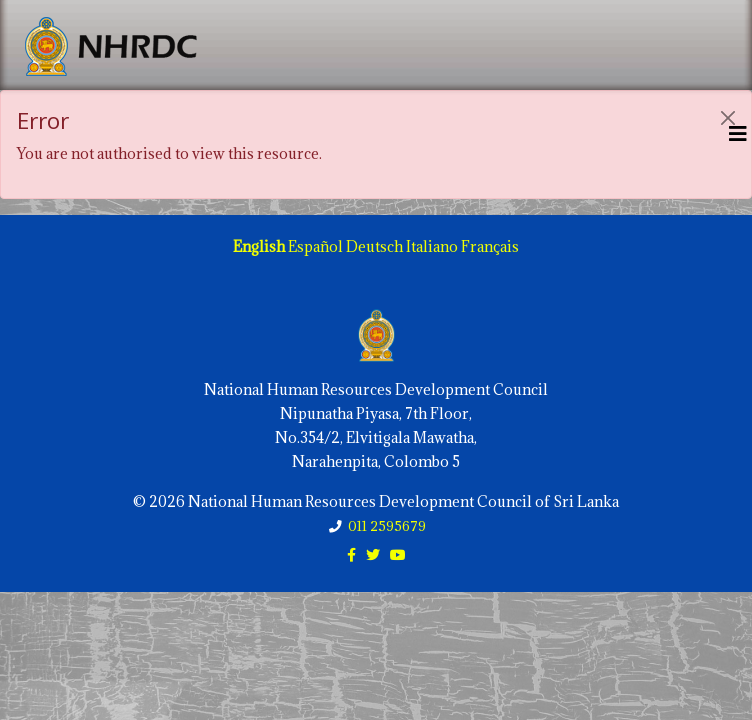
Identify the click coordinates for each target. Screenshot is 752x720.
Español (315, 246)
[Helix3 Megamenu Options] (738, 133)
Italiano (432, 246)
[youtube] (398, 554)
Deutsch (374, 246)
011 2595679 (387, 526)
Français (490, 246)
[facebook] (351, 554)
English (259, 246)
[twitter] (373, 554)
